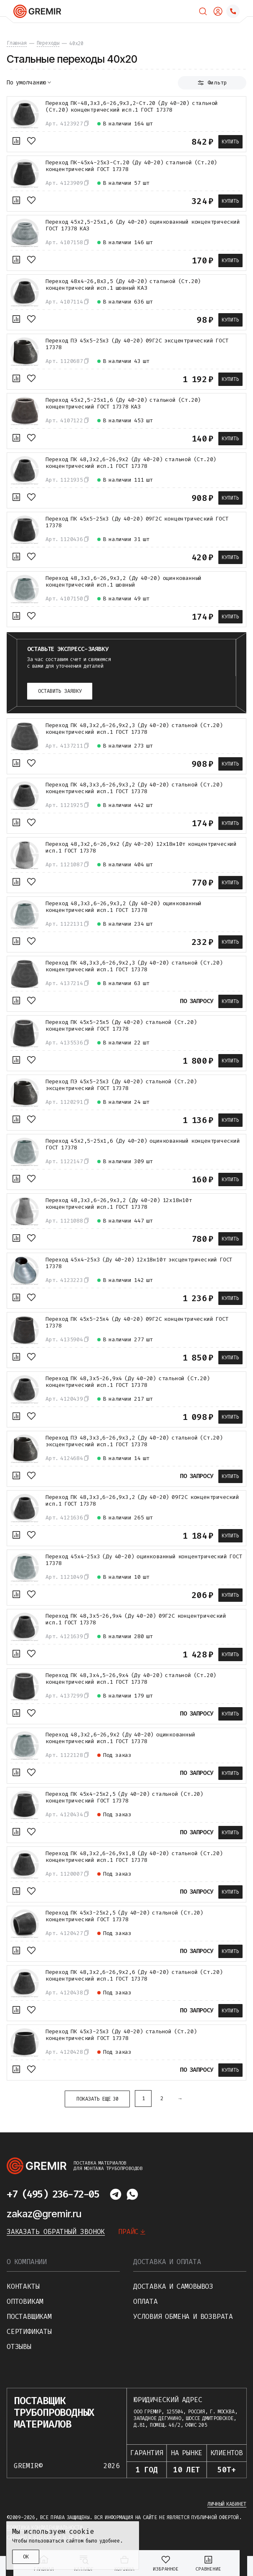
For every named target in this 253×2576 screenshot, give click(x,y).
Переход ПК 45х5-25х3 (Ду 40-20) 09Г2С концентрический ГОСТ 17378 (137, 522)
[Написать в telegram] (115, 2194)
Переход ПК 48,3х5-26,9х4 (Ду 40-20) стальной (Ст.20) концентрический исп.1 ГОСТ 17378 (128, 1382)
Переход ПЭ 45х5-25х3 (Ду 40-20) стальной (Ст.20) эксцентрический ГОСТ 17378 (121, 1085)
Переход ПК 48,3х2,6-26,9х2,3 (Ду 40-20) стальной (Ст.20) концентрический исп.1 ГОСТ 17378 (134, 728)
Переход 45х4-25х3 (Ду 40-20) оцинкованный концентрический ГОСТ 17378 (144, 1560)
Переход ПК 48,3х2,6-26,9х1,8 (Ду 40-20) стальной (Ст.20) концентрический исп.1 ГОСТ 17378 (134, 1857)
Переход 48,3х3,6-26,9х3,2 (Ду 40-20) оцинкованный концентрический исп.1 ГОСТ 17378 (124, 907)
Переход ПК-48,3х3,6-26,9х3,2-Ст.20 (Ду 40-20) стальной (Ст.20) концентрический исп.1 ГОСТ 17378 (132, 106)
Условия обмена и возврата (183, 2316)
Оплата (145, 2301)
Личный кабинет (226, 2504)
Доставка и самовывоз (173, 2286)
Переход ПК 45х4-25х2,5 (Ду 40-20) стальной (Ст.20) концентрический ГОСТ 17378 (124, 1797)
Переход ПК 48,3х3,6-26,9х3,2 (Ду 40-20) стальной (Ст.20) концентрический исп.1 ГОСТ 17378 (134, 788)
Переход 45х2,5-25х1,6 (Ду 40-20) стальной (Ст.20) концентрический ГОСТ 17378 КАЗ (123, 403)
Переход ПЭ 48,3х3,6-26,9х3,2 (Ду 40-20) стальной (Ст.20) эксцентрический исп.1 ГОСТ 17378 (134, 1441)
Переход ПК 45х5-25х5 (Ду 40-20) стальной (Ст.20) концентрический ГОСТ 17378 (121, 1025)
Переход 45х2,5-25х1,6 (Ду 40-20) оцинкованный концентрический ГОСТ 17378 (143, 1144)
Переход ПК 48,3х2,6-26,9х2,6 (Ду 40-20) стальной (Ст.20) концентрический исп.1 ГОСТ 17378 (134, 1975)
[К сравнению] (16, 140)
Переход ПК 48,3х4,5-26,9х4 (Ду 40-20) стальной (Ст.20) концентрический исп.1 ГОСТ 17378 (131, 1678)
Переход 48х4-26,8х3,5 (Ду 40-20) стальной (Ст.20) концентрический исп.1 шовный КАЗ (123, 284)
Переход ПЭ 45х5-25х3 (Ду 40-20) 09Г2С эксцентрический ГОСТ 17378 (137, 344)
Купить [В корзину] (230, 141)
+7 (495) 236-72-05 (53, 2194)
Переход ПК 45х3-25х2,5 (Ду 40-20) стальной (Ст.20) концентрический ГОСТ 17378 (124, 1916)
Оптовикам (25, 2301)
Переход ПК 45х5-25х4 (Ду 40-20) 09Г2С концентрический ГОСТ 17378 (137, 1322)
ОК (26, 2556)
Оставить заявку (60, 691)
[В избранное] (31, 140)
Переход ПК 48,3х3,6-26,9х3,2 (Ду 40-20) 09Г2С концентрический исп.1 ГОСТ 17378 (142, 1500)
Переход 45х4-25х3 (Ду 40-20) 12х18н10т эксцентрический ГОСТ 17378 (139, 1263)
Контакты (23, 2286)
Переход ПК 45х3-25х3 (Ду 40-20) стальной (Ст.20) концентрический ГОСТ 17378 (121, 2035)
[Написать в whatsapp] (132, 2194)
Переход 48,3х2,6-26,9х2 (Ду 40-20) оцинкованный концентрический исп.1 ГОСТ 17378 (120, 1738)
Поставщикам (29, 2316)
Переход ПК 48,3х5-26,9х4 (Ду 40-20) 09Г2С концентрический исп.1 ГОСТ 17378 (136, 1619)
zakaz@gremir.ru (44, 2214)
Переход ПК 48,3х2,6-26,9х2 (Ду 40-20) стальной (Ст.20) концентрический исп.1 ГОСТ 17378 (131, 463)
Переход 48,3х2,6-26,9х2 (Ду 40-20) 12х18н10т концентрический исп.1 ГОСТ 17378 (141, 847)
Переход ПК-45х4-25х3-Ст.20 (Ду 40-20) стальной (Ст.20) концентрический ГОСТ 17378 (131, 166)
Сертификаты (29, 2331)
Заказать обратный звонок (56, 2231)
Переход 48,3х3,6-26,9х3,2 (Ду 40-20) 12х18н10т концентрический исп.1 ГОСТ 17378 (119, 1203)
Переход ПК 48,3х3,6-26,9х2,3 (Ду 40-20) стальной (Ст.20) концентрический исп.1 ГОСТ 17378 (134, 966)
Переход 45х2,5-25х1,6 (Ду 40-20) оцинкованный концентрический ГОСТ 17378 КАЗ (143, 225)
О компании (27, 2261)
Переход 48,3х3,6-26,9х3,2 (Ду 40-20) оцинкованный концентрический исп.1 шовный (124, 581)
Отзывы (19, 2346)
